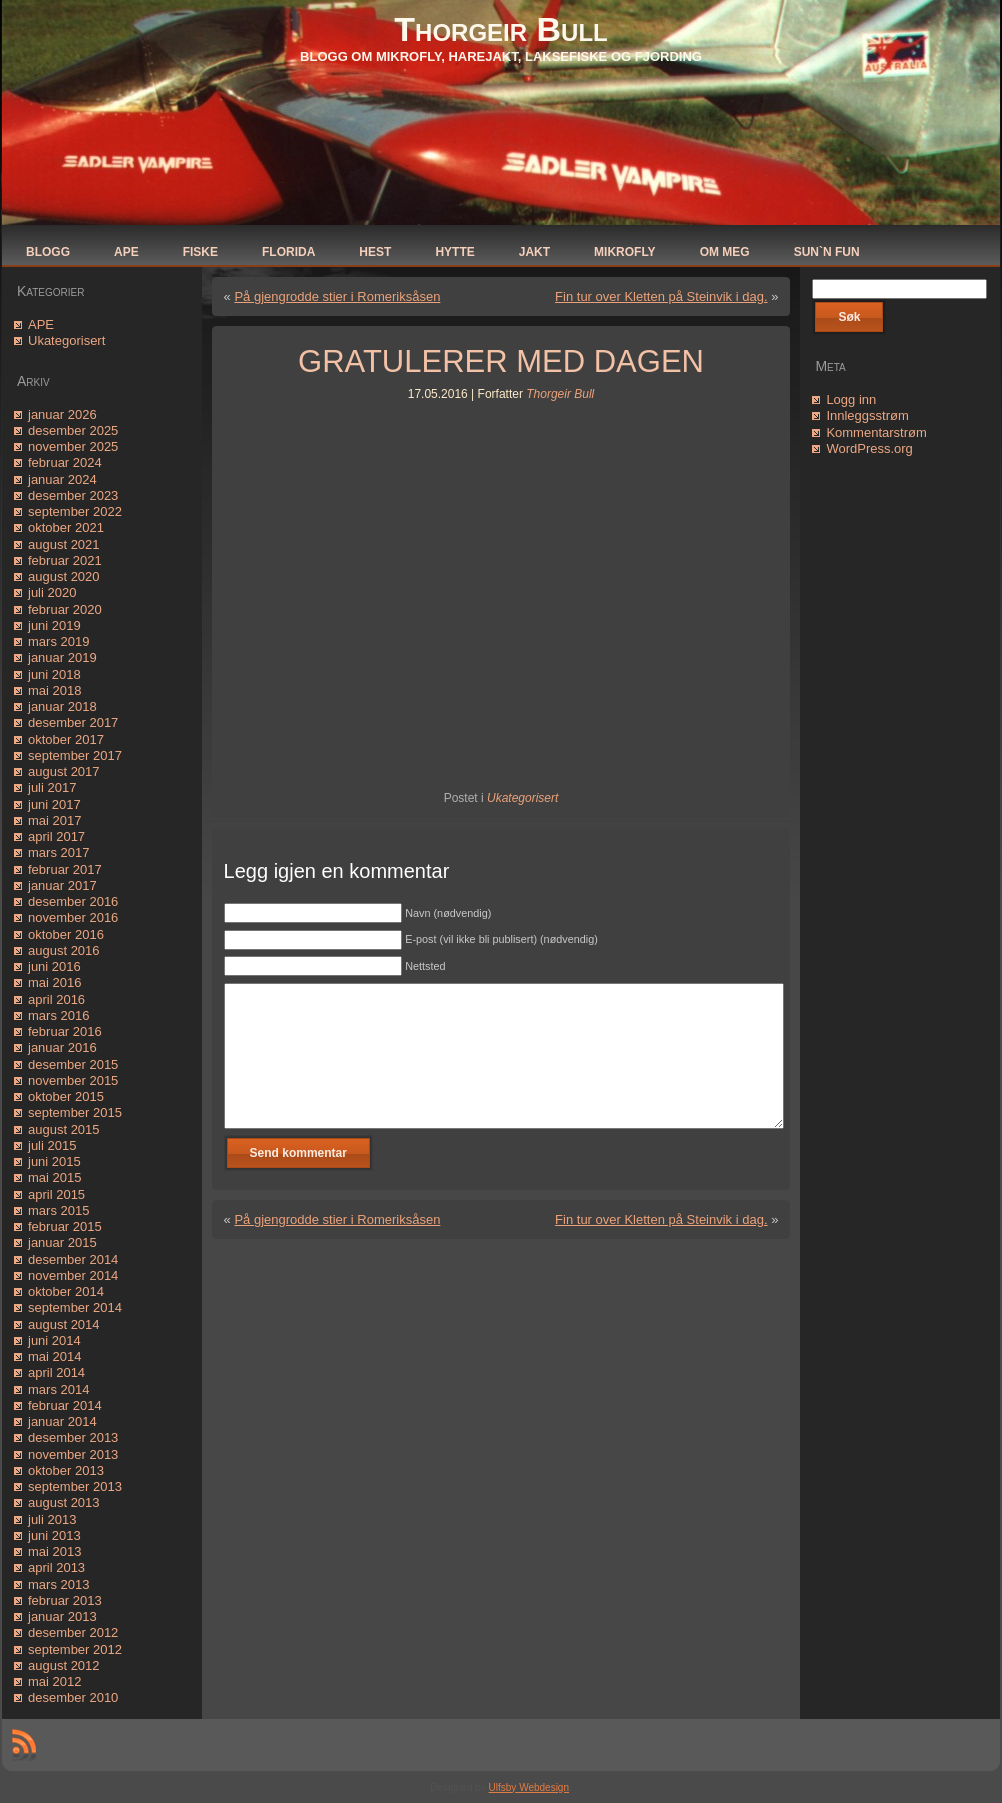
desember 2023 (73, 495)
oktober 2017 (66, 739)
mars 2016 (58, 1015)
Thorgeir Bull (500, 29)
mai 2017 (54, 820)
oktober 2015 (66, 1096)
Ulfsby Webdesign (529, 1787)
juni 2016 (54, 966)
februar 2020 (65, 609)
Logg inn (851, 399)
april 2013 (56, 1567)
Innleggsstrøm (867, 415)
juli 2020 (52, 592)
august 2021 (64, 544)
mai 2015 (54, 1177)
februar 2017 (65, 869)
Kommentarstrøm (876, 432)
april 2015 (56, 1194)
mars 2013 (58, 1584)
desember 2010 (73, 1697)
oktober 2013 (66, 1470)
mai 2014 (54, 1356)
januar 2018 (62, 706)
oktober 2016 (66, 934)
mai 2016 (54, 982)
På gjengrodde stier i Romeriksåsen (337, 296)
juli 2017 (52, 787)
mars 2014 (58, 1389)
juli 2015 (52, 1145)
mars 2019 (58, 641)
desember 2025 (73, 430)
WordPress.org (869, 448)
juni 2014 (54, 1340)
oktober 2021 (66, 527)
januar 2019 (62, 657)
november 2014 (73, 1275)
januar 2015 (62, 1242)
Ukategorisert (66, 340)
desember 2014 (73, 1259)
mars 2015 (58, 1210)
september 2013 (75, 1486)
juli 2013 (52, 1519)
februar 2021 (65, 560)
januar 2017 (62, 885)
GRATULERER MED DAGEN (501, 361)
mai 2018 (54, 690)
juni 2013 (54, 1535)
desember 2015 (73, 1064)
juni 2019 (54, 625)
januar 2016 (62, 1047)
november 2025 (73, 446)
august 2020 (64, 576)
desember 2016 (73, 901)
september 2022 (75, 511)
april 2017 (56, 836)
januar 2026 (62, 414)
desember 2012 (73, 1632)
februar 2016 (65, 1031)
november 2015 (73, 1080)
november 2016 (73, 917)
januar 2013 (62, 1616)
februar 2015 (65, 1226)
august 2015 (64, 1129)
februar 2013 (65, 1600)
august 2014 (64, 1324)
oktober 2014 (66, 1291)
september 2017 (75, 755)
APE (41, 324)
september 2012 (75, 1649)
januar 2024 (62, 479)
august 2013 (64, 1502)
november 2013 (73, 1454)
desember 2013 (73, 1437)
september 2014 (75, 1307)
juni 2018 (54, 674)
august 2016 (64, 950)
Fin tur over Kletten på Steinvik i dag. (661, 296)
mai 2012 (54, 1681)
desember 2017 (73, 722)
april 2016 (56, 999)
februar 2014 (65, 1405)
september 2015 (75, 1112)
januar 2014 (62, 1421)
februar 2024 (65, 462)
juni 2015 (54, 1161)
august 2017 (64, 771)
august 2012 (64, 1665)
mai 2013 (54, 1551)
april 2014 (56, 1372)
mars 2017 (58, 852)
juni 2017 (54, 804)
